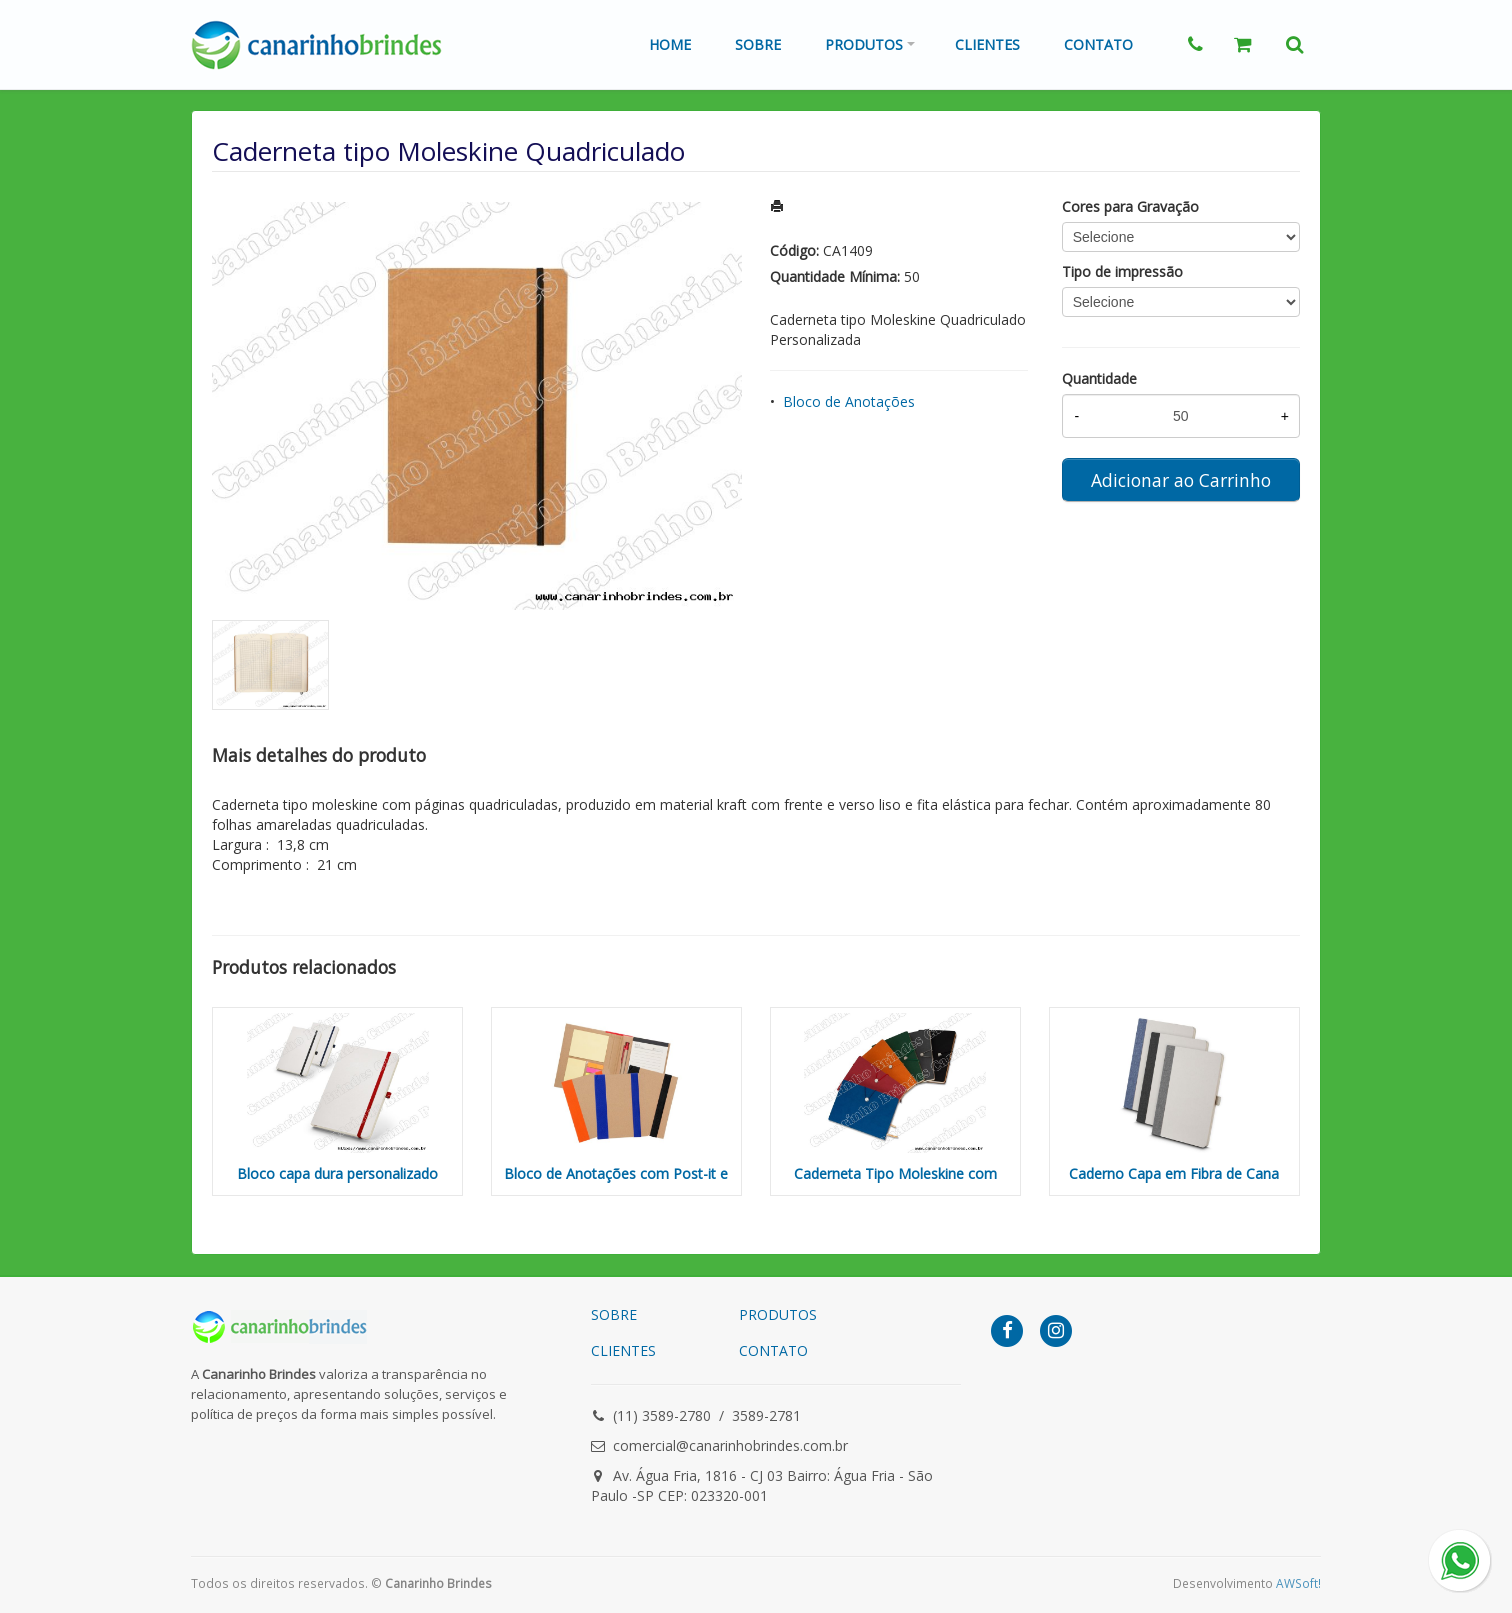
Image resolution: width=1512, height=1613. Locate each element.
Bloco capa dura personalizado (337, 1173)
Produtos (864, 44)
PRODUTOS (778, 1314)
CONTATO (773, 1350)
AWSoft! (1298, 1583)
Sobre (758, 44)
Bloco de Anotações (849, 401)
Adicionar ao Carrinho (1181, 480)
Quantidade (1099, 378)
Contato (1098, 44)
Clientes (987, 44)
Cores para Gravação (1130, 206)
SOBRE (614, 1314)
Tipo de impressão (1122, 271)
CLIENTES (623, 1350)
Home (670, 44)
